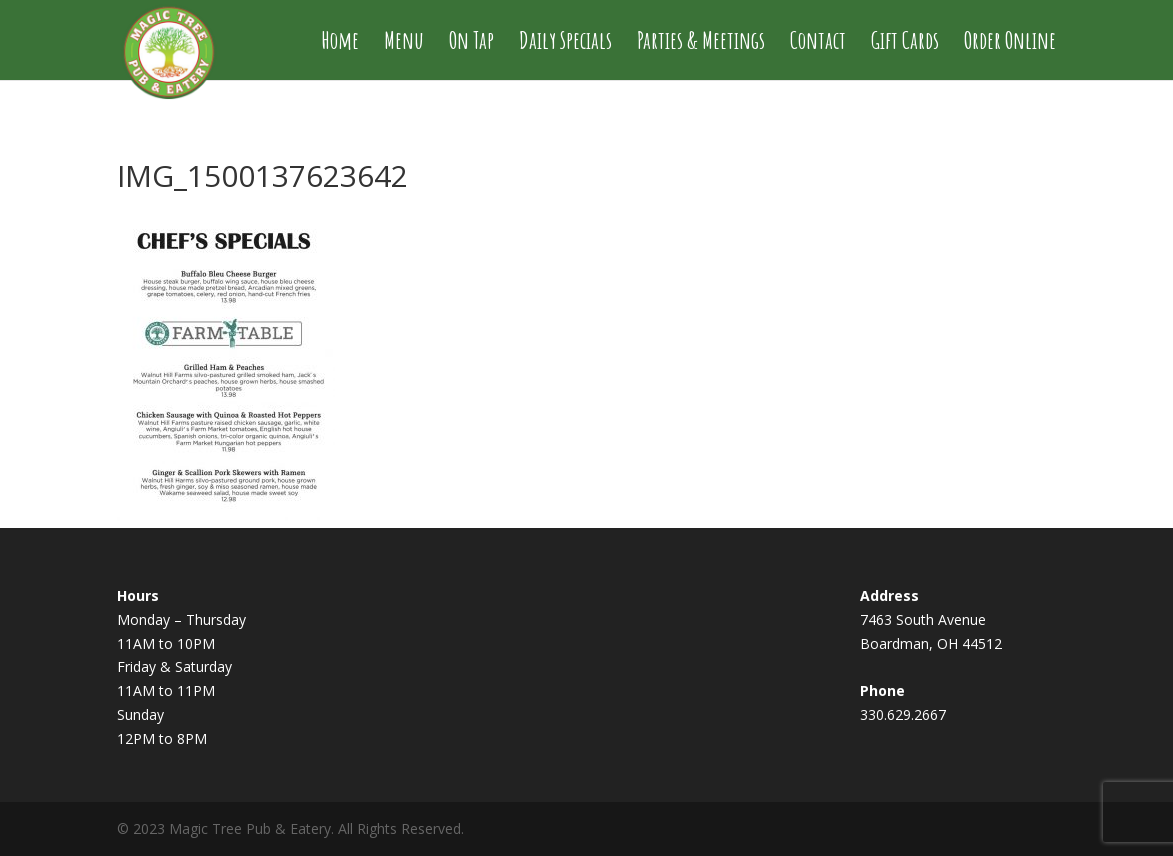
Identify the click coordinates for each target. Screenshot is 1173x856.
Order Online (1010, 44)
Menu (404, 44)
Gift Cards (905, 44)
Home (340, 44)
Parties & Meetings (701, 44)
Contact (818, 44)
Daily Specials (565, 44)
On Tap (471, 44)
